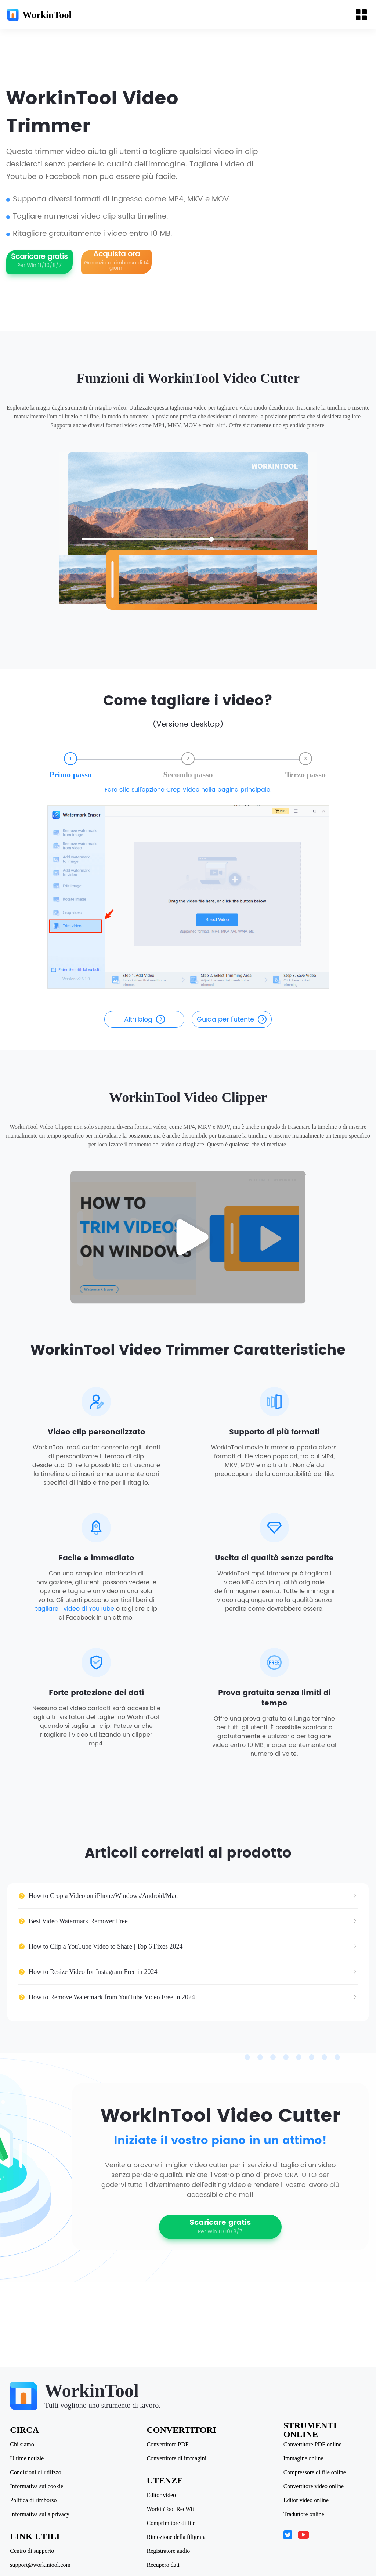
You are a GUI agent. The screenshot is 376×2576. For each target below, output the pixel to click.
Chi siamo (23, 2444)
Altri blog (144, 1031)
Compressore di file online (313, 2472)
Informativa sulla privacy (40, 2514)
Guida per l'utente (232, 1031)
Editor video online (305, 2500)
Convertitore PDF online (311, 2444)
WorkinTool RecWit (170, 2509)
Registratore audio (168, 2551)
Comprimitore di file (171, 2523)
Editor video (161, 2495)
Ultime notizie (28, 2458)
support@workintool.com (41, 2565)
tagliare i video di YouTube (74, 1624)
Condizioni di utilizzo (36, 2472)
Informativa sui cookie (37, 2486)
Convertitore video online (312, 2486)
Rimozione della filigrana (177, 2537)
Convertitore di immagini (177, 2458)
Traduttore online (302, 2514)
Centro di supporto (33, 2551)
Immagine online (302, 2458)
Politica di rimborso (34, 2500)
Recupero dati (163, 2565)
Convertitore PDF (168, 2444)
